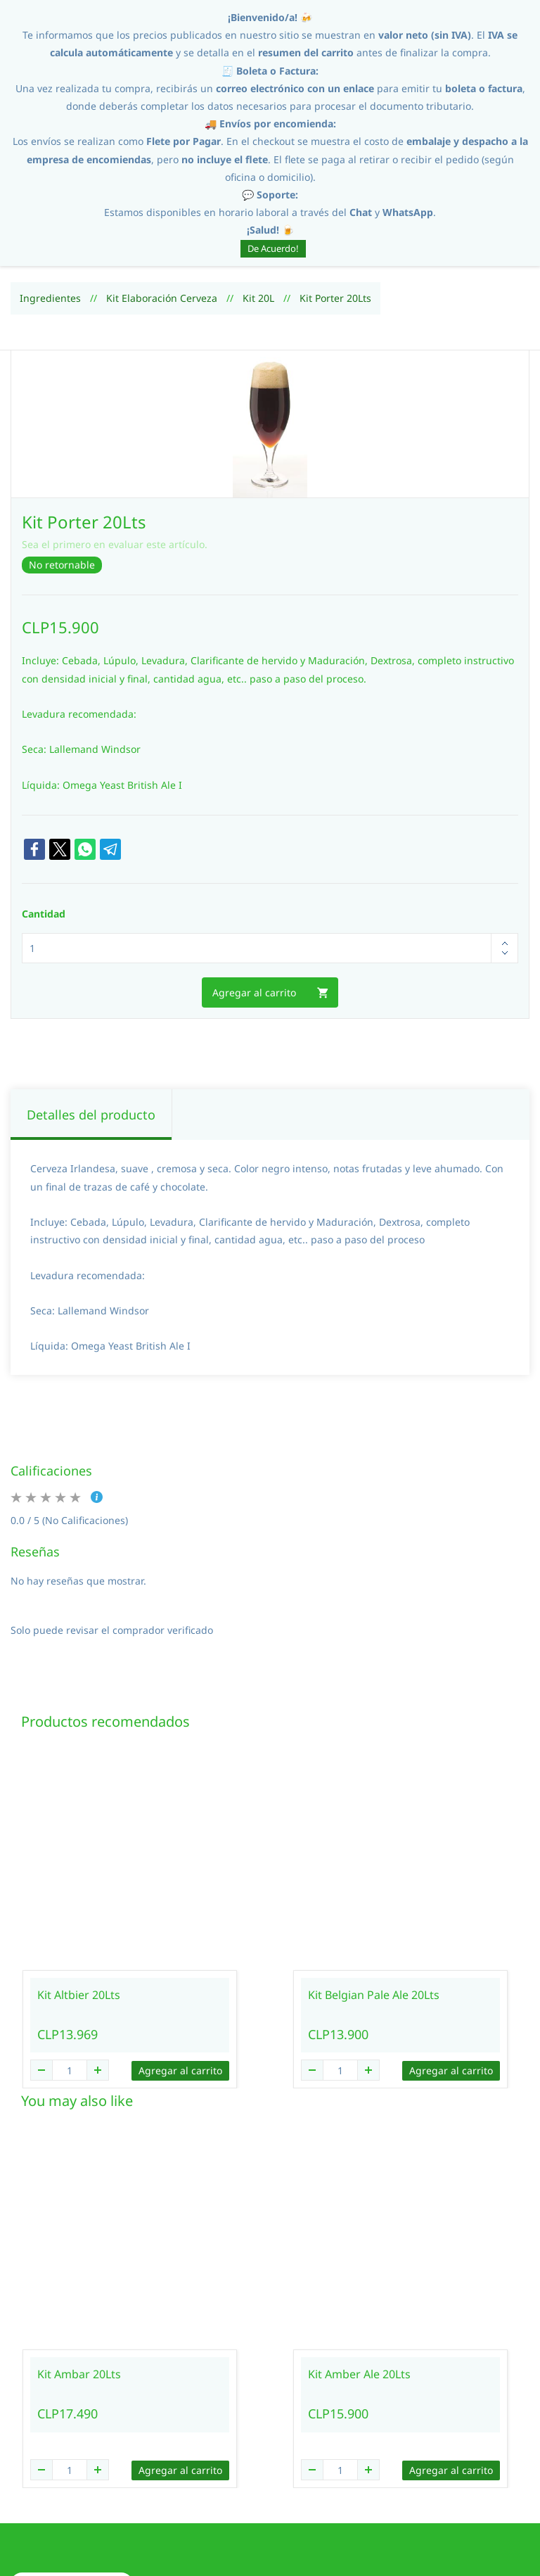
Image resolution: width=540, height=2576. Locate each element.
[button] (72, 2460)
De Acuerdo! (273, 248)
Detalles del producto (91, 990)
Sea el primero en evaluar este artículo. (114, 420)
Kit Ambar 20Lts (79, 2250)
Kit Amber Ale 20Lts (359, 2250)
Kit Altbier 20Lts (78, 1871)
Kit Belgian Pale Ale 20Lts (373, 1871)
